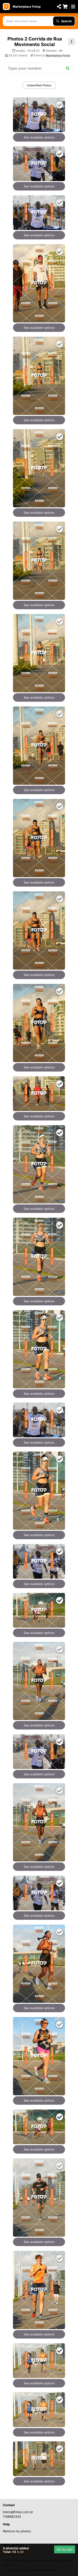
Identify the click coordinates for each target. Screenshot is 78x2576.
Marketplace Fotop (27, 6)
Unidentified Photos (39, 85)
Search (64, 21)
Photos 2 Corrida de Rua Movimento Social (34, 41)
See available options (39, 137)
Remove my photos (17, 2531)
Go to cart (65, 2549)
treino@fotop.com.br (18, 2512)
